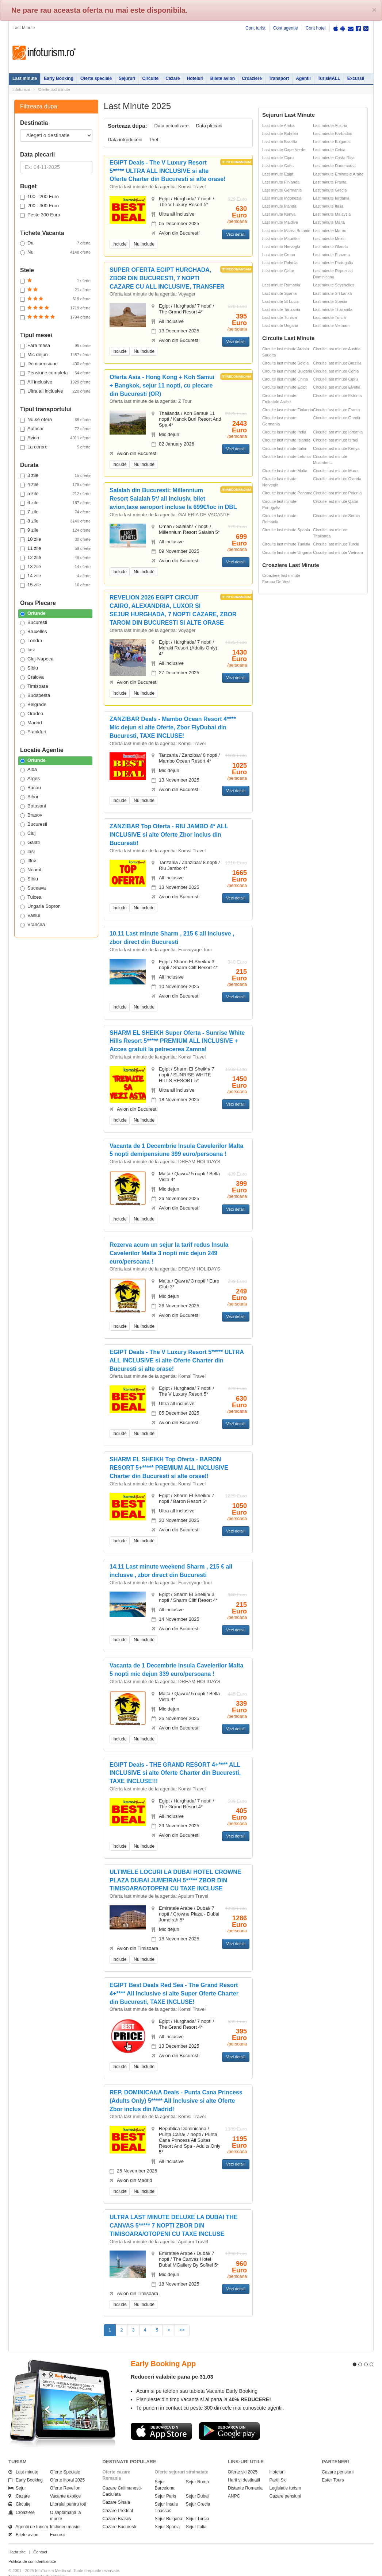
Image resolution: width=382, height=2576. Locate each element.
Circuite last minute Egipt (284, 387)
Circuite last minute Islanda (286, 440)
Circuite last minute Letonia (286, 456)
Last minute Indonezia (282, 198)
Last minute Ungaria (280, 325)
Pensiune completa (55, 373)
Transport (279, 78)
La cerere (55, 447)
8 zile (55, 521)
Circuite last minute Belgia (285, 363)
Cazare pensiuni (285, 2483)
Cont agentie (285, 28)
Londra (31, 641)
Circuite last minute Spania (286, 530)
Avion (55, 438)
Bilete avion (222, 78)
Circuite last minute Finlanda (287, 410)
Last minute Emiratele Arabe (338, 174)
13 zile (55, 566)
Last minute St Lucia (280, 301)
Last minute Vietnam (331, 325)
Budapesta (35, 695)
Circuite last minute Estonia (337, 395)
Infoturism (44, 53)
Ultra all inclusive (55, 391)
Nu (55, 252)
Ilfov (28, 861)
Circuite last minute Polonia (337, 493)
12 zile (55, 557)
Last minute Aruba (278, 125)
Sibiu (29, 668)
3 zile (55, 475)
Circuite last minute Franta (336, 410)
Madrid (31, 723)
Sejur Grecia (198, 2491)
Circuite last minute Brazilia (337, 363)
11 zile (55, 548)
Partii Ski (278, 2466)
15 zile (55, 585)
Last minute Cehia (329, 149)
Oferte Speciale (65, 2458)
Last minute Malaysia (332, 214)
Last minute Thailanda (332, 309)
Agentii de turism (28, 2513)
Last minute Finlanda (280, 182)
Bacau (30, 788)
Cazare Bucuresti (119, 2513)
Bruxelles (33, 632)
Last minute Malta (329, 222)
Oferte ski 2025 (242, 2458)
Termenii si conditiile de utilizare (36, 2563)
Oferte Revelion (65, 2474)
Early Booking (58, 78)
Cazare (172, 78)
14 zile (55, 575)
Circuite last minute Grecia (336, 418)
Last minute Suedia (330, 301)
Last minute (24, 78)
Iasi (27, 650)
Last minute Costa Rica (334, 157)
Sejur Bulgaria (168, 2505)
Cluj (27, 833)
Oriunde (33, 613)
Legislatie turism (285, 2474)
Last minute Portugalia (333, 263)
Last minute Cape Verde (283, 149)
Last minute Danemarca (334, 165)
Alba (28, 769)
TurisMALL (329, 78)
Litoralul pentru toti (68, 2491)
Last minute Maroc (329, 230)
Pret (154, 139)
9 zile (55, 530)
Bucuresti (33, 622)
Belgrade (33, 704)
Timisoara (34, 686)
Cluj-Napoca (37, 659)
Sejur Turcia (197, 2505)
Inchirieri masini (65, 2513)
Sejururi (127, 78)
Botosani (33, 806)
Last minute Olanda (330, 246)
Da (55, 243)
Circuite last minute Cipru (335, 379)
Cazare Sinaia (116, 2489)
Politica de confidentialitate (32, 2548)
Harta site (17, 2539)
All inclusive (55, 382)
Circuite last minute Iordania (338, 432)
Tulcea (31, 897)
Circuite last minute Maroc (336, 470)
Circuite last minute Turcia (336, 544)
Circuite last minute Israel (335, 440)
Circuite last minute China (285, 379)
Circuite (150, 78)
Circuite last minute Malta (284, 470)
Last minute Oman (278, 254)
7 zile (55, 512)
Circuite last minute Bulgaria (287, 371)
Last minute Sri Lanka (332, 293)
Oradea (31, 714)
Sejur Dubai (197, 2483)
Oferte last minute (54, 89)
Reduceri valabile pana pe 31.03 (172, 2363)
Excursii (355, 78)
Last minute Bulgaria (331, 141)
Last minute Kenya (278, 214)
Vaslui (30, 915)
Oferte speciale (96, 78)
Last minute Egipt (277, 174)
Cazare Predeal (118, 2497)
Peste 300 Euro (40, 215)
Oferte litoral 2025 (67, 2466)
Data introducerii (125, 139)
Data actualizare (171, 125)
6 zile (55, 503)
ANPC (234, 2483)
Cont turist (255, 28)
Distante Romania (245, 2474)
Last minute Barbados (332, 133)
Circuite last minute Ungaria (287, 552)
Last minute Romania (281, 285)
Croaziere (252, 78)
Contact (40, 2539)
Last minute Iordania (331, 198)
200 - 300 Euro (39, 206)
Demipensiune (55, 363)
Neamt (30, 870)
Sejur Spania (167, 2513)
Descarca (161, 2418)
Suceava (33, 888)
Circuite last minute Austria (336, 349)
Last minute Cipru (278, 157)
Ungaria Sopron (40, 906)
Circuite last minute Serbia (336, 515)
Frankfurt (33, 732)
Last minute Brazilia (279, 141)
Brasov (31, 815)
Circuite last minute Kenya (336, 448)
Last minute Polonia (280, 263)
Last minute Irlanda (279, 206)
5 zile (55, 493)
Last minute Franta (330, 182)
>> (182, 2330)
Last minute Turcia (329, 317)
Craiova (32, 677)
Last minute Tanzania (281, 309)
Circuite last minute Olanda (337, 479)
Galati (30, 842)
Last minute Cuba (278, 165)
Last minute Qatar (278, 271)
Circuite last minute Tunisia (286, 544)
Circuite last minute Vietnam (338, 552)
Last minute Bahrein (280, 133)
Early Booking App (163, 2350)
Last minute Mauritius (281, 238)
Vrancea (32, 925)
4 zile (55, 484)
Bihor (29, 797)
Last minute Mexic (329, 238)
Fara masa (55, 345)
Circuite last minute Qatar (335, 501)
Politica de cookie (24, 2569)
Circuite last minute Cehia (336, 371)
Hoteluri (195, 78)
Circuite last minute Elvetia (336, 387)
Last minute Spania (279, 293)
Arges (30, 779)
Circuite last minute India (284, 432)
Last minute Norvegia (281, 246)
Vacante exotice (65, 2483)
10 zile (55, 539)
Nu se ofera (55, 419)
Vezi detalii (235, 234)
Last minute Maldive (280, 222)
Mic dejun (55, 354)
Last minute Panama (331, 254)
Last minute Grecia (330, 190)
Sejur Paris (165, 2483)
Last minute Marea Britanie (286, 230)
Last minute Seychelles (333, 285)
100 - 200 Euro (39, 197)
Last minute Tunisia (279, 317)
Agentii (303, 78)
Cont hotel (316, 28)
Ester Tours (333, 2466)
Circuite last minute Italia (284, 448)
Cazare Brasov (117, 2505)
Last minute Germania (282, 190)
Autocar (55, 428)
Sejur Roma (197, 2468)
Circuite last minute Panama (287, 493)
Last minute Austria (330, 125)
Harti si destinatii (244, 2466)
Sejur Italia (196, 2513)
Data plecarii (209, 125)
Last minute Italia (328, 206)
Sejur (17, 2474)
